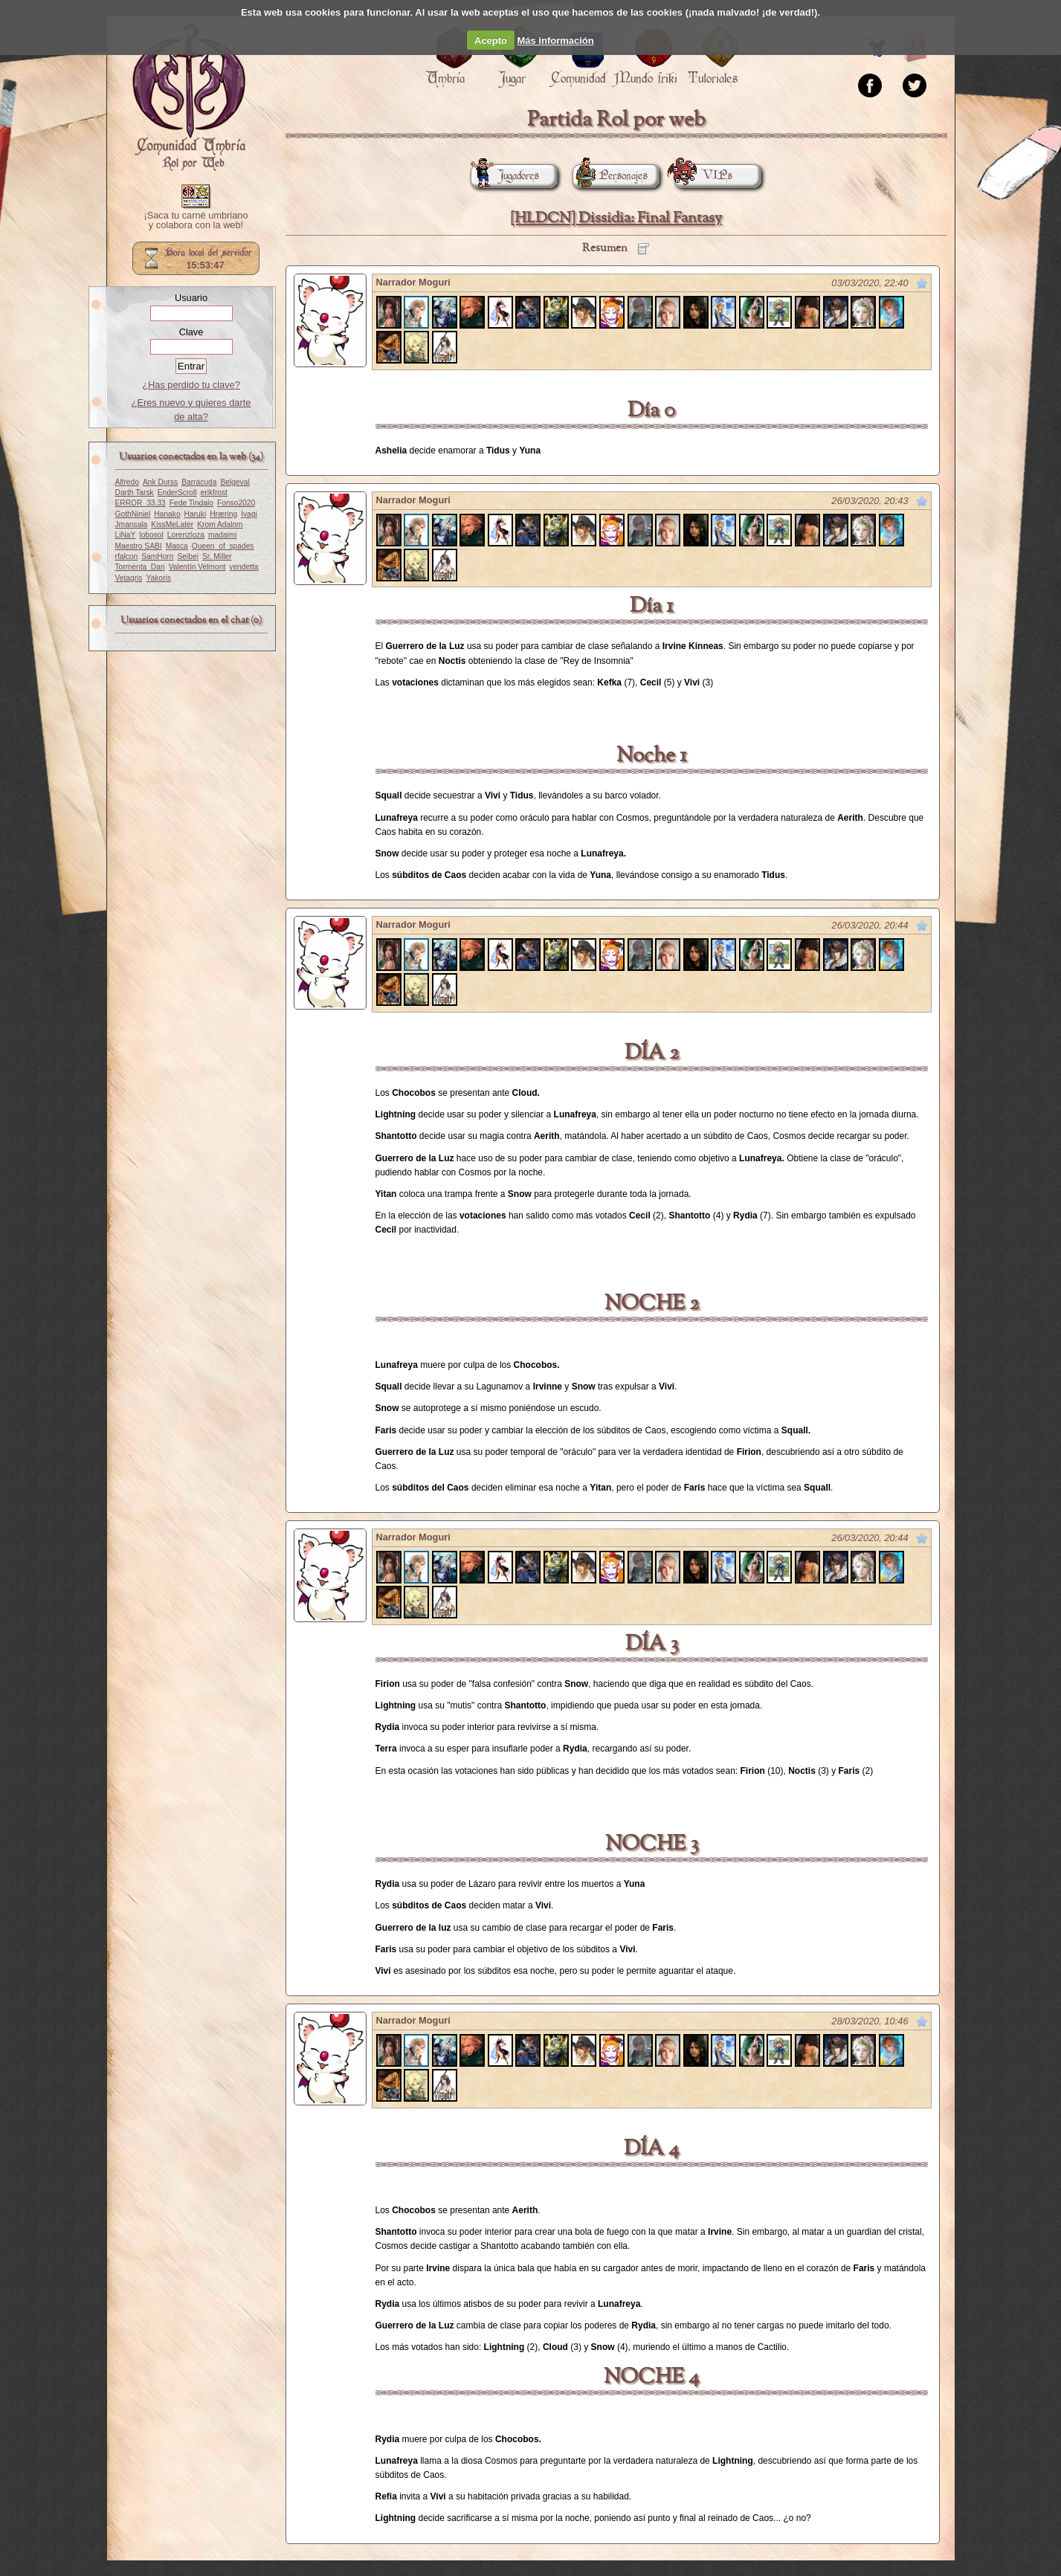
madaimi (222, 535)
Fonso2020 (236, 503)
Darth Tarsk (134, 492)
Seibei (187, 556)
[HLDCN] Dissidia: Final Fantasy (616, 218)
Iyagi (249, 514)
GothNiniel (133, 514)
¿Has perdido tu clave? (191, 384)
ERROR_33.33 (140, 503)
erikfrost (214, 492)
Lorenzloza (185, 535)
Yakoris (158, 578)
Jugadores (505, 175)
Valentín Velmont (197, 567)
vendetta (243, 567)
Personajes (610, 175)
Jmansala (131, 524)
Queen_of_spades (223, 546)
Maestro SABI (138, 546)
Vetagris (129, 578)
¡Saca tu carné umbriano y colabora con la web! (195, 220)
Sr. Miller (217, 556)
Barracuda (198, 482)
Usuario (191, 297)
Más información (555, 40)
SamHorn (157, 556)
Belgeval (234, 482)
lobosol (151, 535)
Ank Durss (160, 482)
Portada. (189, 97)
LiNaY (125, 535)
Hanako (167, 514)
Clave (191, 332)
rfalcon (126, 556)
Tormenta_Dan (140, 567)
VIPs (703, 175)
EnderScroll (177, 492)
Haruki (195, 514)
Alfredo (127, 482)
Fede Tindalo (191, 503)
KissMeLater (172, 524)
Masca (177, 546)
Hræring (223, 514)
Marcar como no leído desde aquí (922, 283)
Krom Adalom (219, 524)
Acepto (490, 40)
